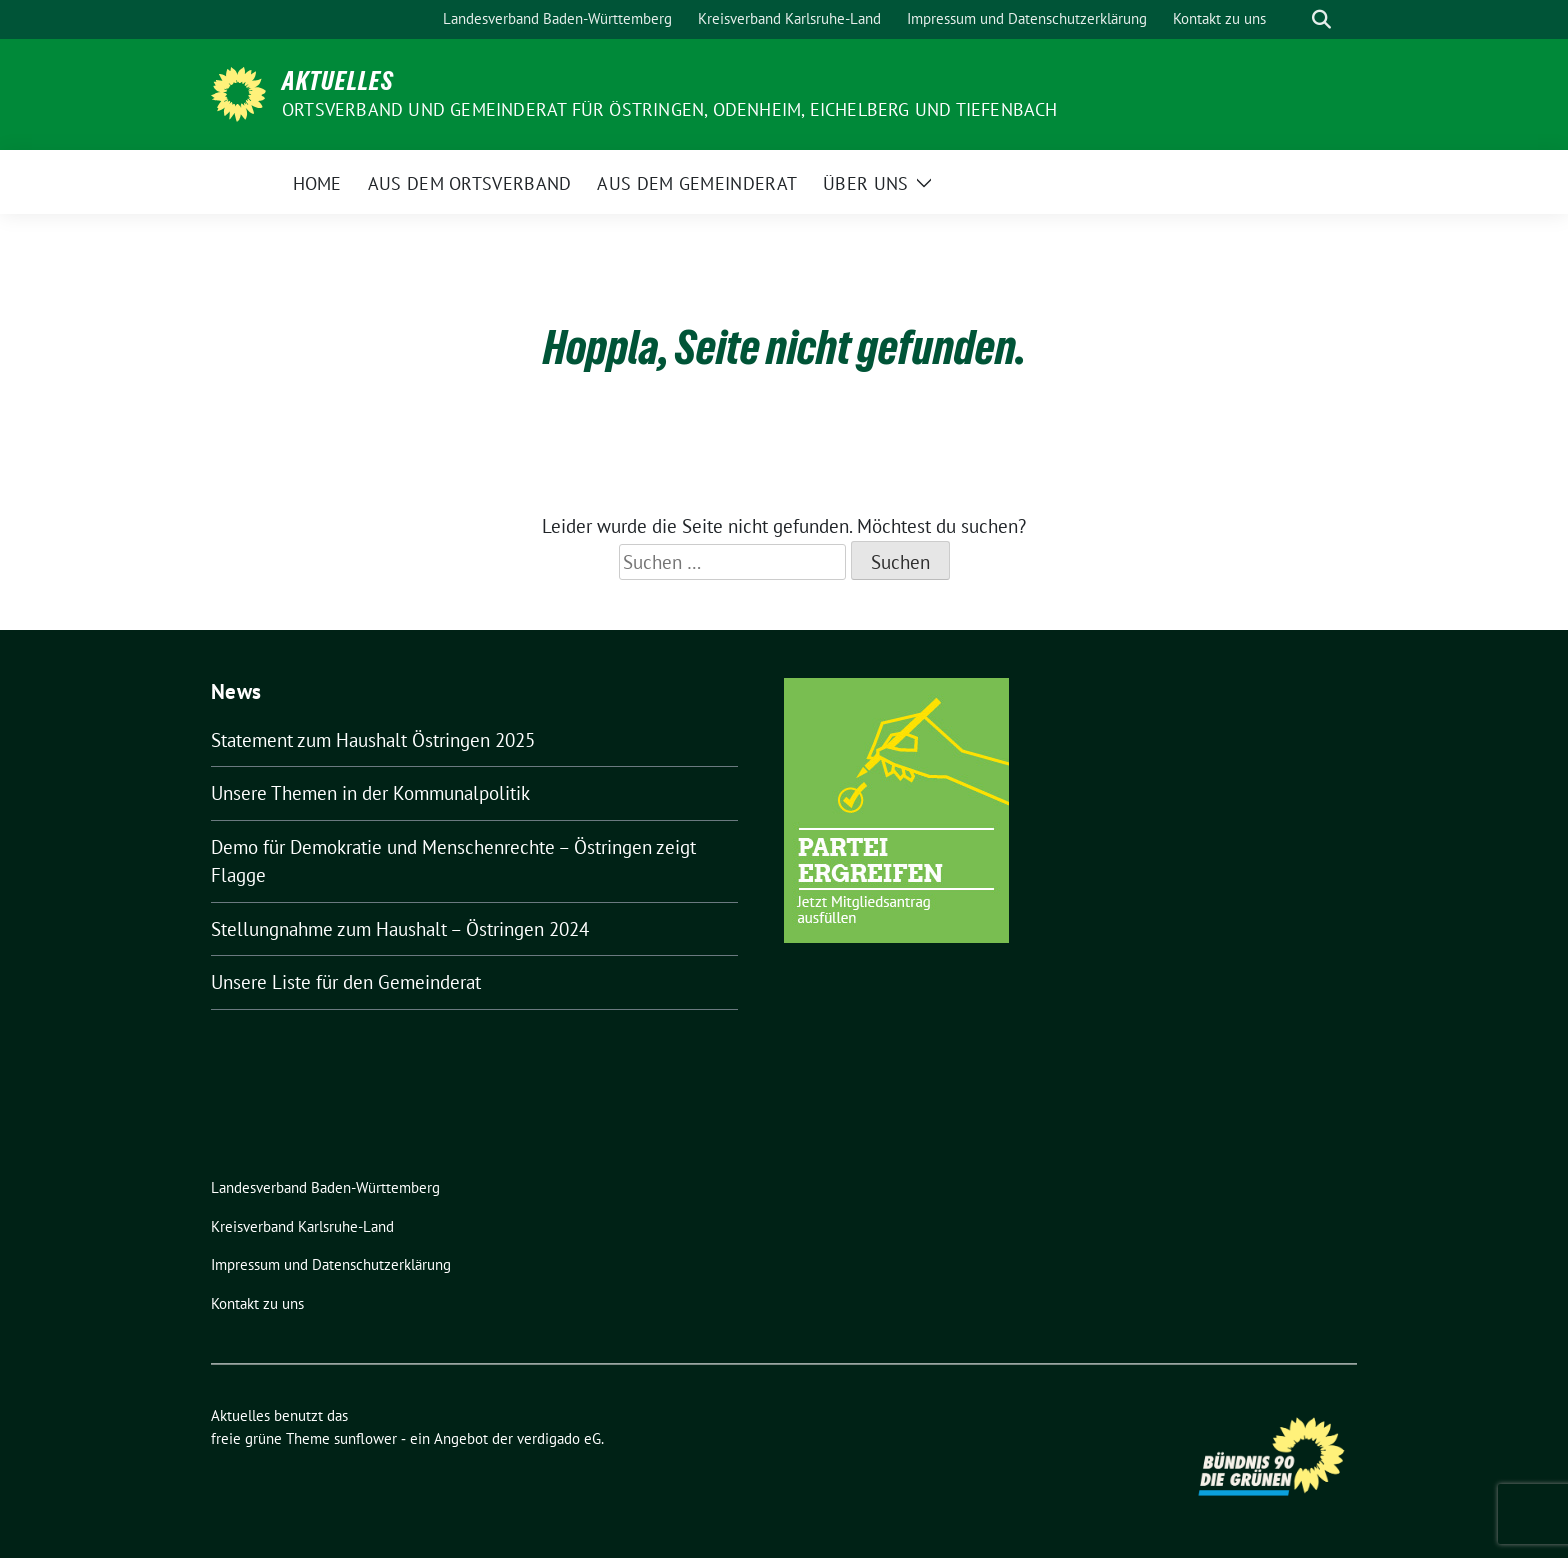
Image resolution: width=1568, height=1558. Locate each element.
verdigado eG (559, 1438)
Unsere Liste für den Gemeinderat (346, 982)
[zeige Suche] (1321, 19)
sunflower (365, 1438)
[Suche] (1293, 19)
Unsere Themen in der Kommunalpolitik (370, 793)
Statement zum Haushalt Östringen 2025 (373, 740)
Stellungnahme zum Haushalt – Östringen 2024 (400, 929)
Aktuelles (338, 81)
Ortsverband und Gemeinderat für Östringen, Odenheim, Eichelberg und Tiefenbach (670, 109)
